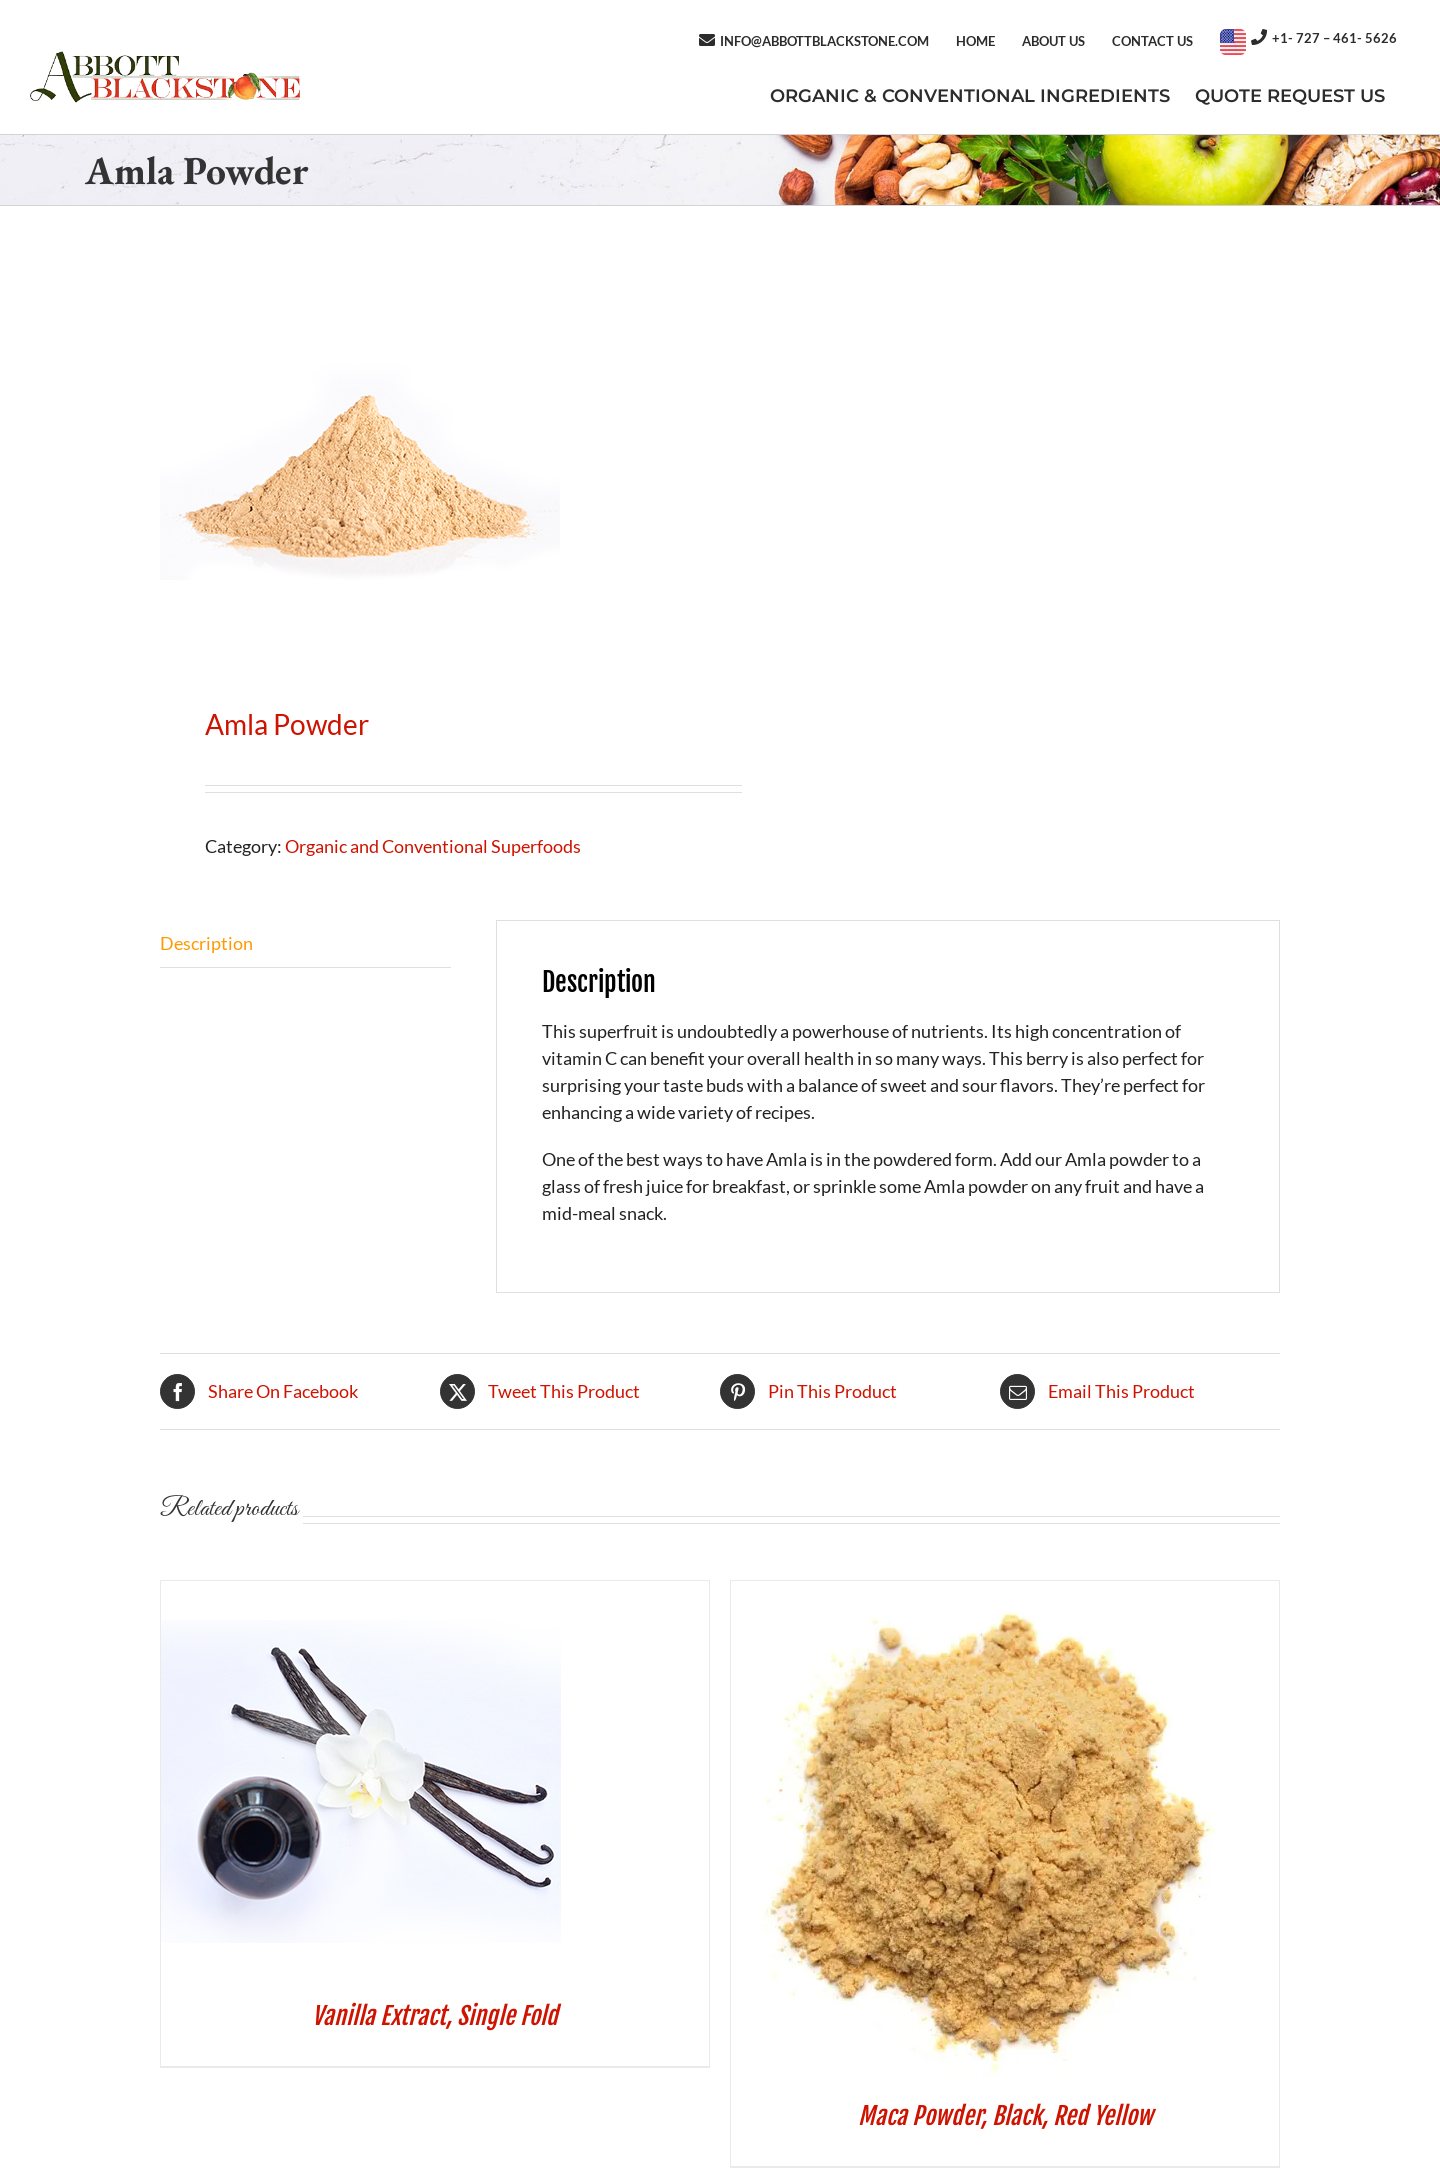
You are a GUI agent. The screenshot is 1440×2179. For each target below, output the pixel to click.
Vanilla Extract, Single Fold (435, 2016)
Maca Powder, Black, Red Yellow (1005, 2116)
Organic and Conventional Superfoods (433, 846)
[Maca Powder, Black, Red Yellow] (981, 1594)
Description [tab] (206, 943)
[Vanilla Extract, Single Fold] (361, 1594)
